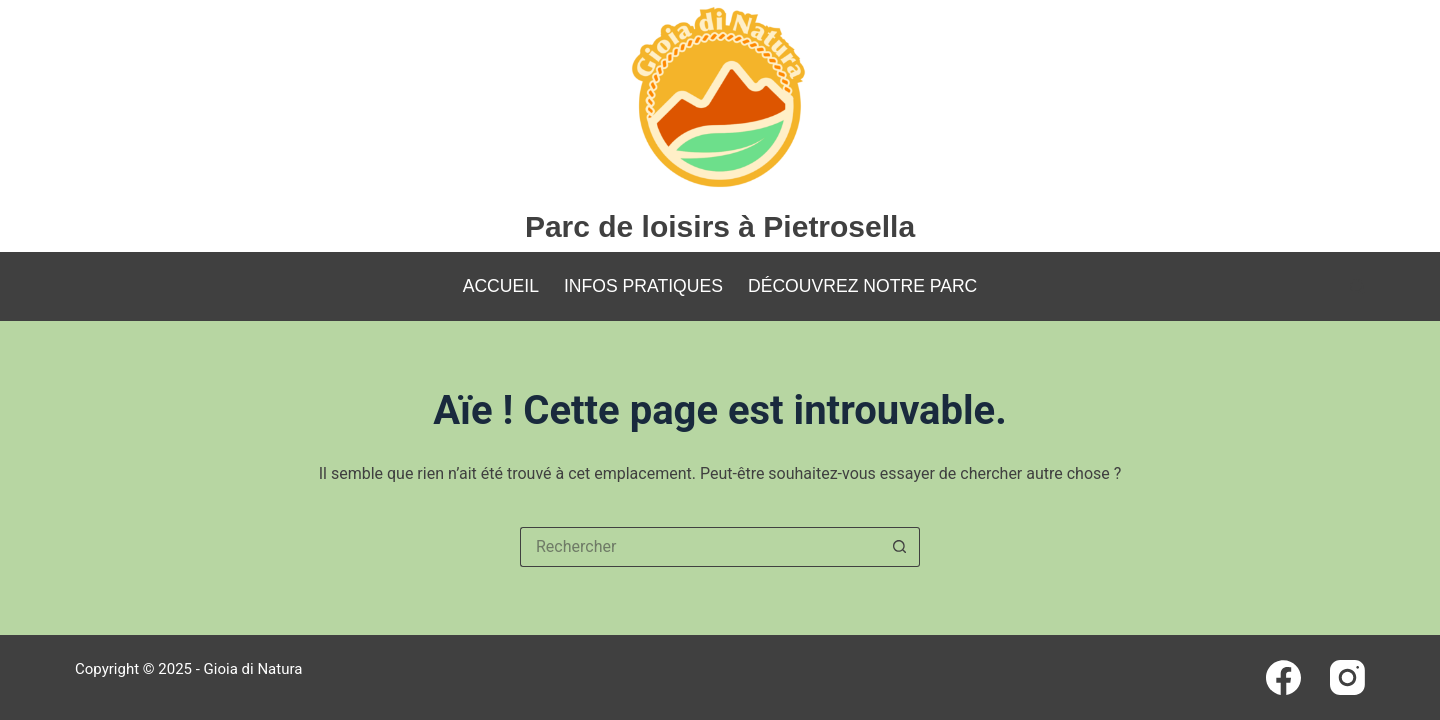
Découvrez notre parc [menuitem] (862, 286)
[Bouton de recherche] (900, 547)
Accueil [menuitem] (501, 286)
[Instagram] (1347, 677)
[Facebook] (1283, 677)
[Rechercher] (1357, 286)
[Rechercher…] (700, 547)
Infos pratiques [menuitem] (643, 286)
